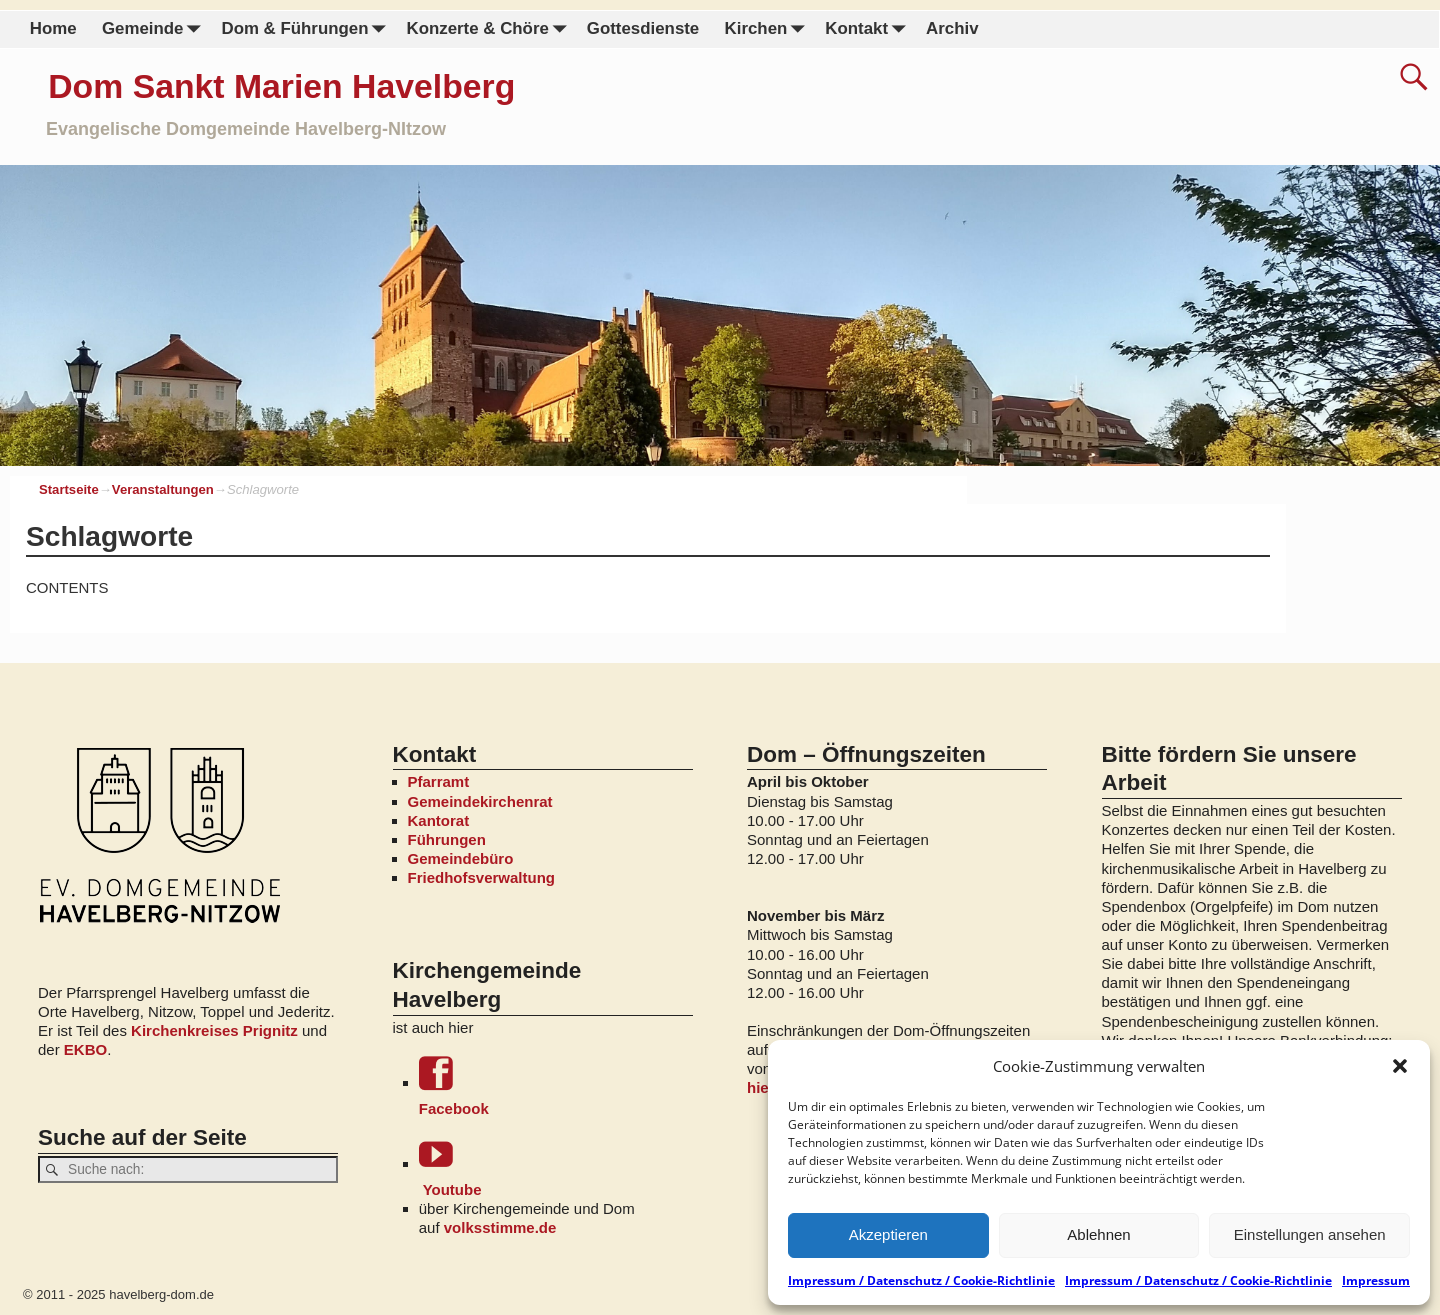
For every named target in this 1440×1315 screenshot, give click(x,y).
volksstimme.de (500, 1227)
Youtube (556, 1167)
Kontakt (869, 29)
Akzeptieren (888, 1234)
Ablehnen (1098, 1234)
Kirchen (768, 29)
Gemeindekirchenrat (480, 801)
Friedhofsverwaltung (482, 877)
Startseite (69, 489)
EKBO (85, 1049)
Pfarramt (439, 781)
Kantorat (439, 820)
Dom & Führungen (307, 29)
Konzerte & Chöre (490, 29)
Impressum (1376, 1280)
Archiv (952, 28)
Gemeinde (155, 29)
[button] (1400, 1066)
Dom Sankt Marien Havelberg (281, 86)
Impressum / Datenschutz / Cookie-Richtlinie (921, 1280)
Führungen (447, 839)
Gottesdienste (643, 28)
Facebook (556, 1086)
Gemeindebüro (461, 858)
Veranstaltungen (163, 489)
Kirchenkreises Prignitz (214, 1030)
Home (53, 28)
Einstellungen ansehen (1310, 1234)
